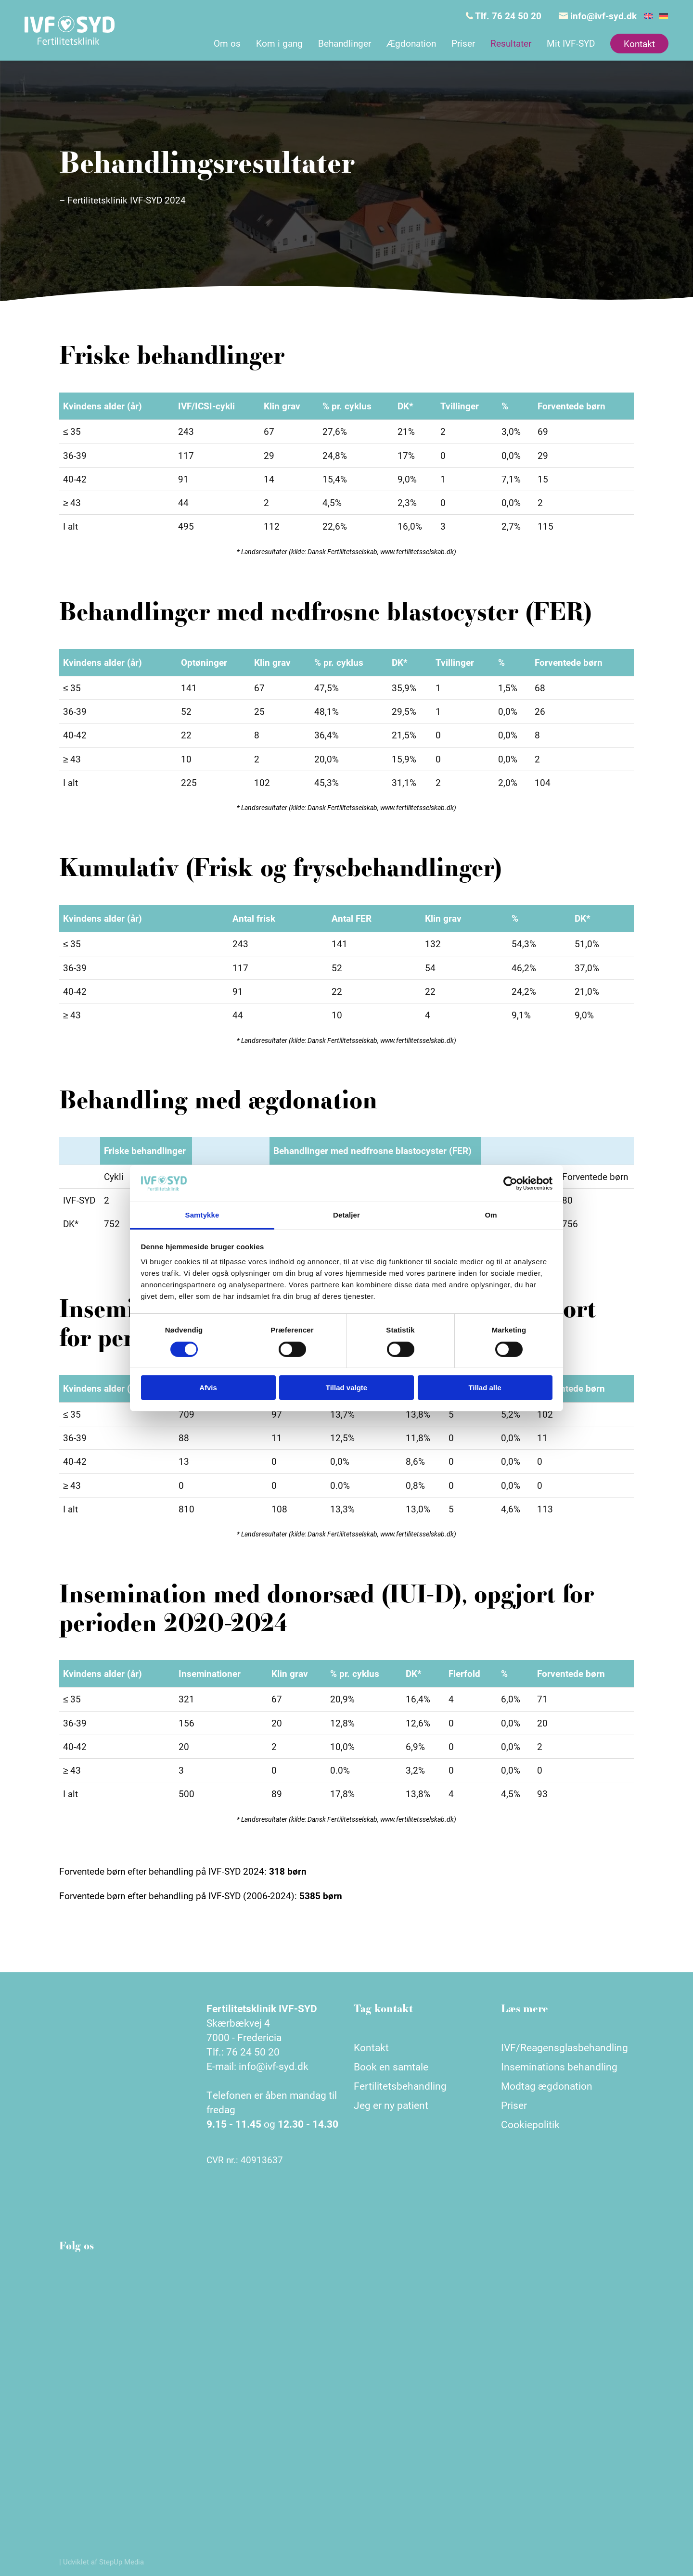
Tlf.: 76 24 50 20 (243, 2051)
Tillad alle (484, 1387)
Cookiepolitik (530, 2124)
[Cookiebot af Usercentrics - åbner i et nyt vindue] (510, 1183)
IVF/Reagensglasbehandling (564, 2047)
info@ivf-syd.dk (598, 16)
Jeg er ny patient (391, 2105)
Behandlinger (344, 43)
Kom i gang (279, 43)
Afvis (208, 1387)
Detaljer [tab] (346, 1215)
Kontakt (639, 44)
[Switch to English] (648, 16)
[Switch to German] (663, 16)
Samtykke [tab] (202, 1215)
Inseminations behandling (559, 2066)
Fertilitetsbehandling (400, 2086)
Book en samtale (391, 2066)
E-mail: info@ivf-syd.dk (257, 2066)
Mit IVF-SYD (571, 43)
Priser (463, 43)
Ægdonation (411, 43)
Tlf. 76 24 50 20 (503, 16)
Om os (227, 43)
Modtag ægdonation (546, 2086)
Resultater (510, 43)
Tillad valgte (346, 1387)
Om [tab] (491, 1215)
